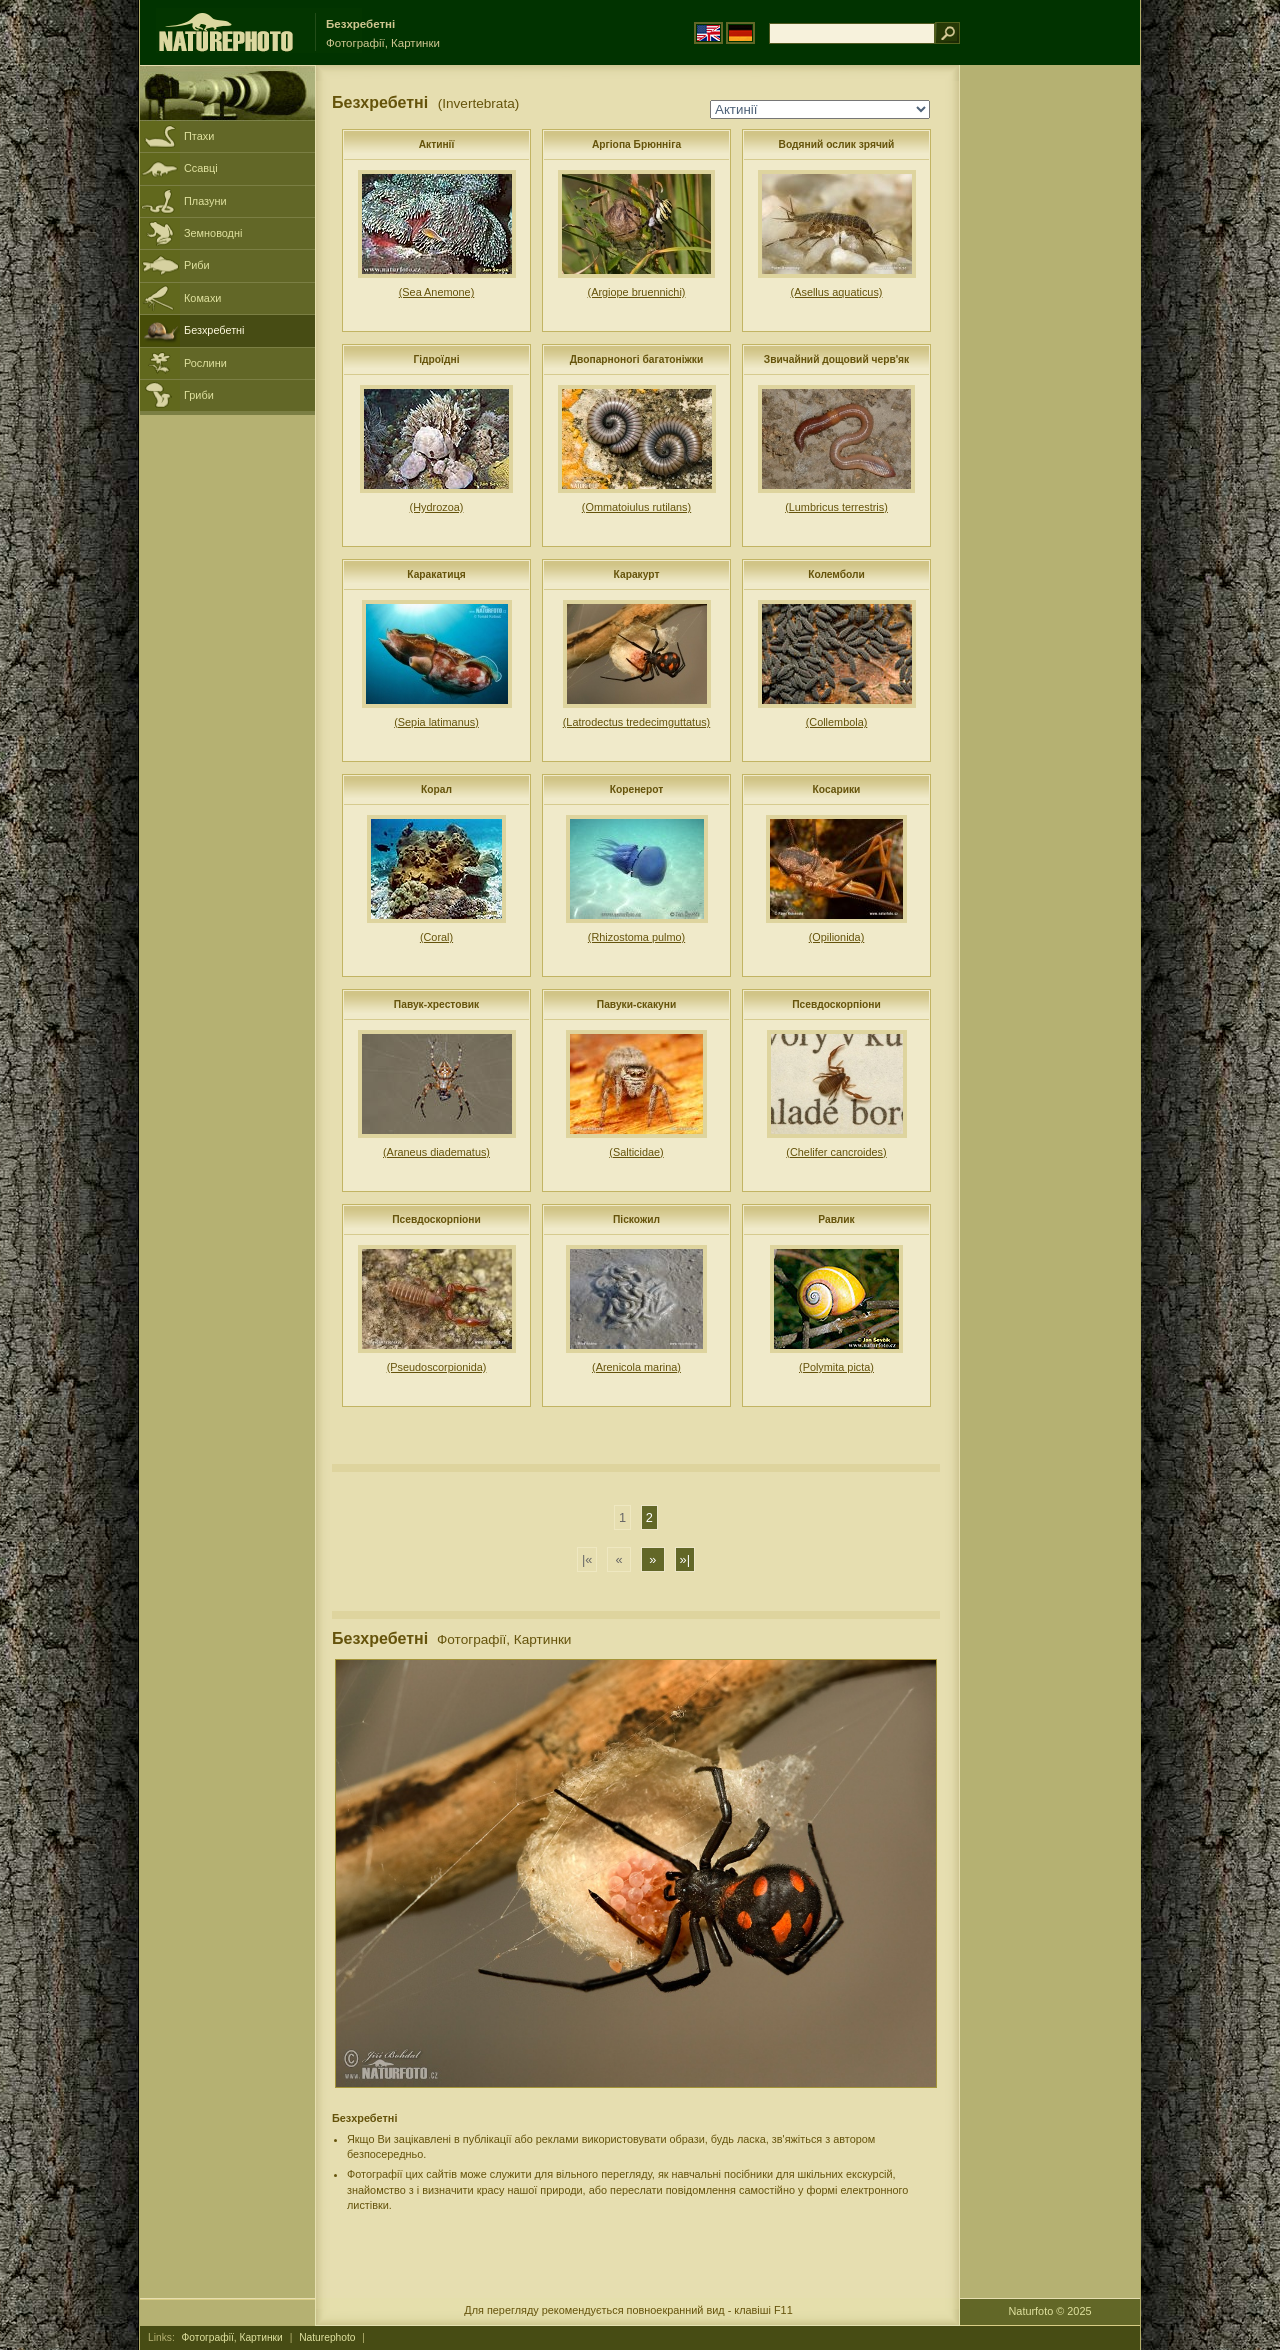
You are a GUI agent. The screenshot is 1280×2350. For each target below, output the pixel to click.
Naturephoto (327, 2337)
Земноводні (213, 233)
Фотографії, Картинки (232, 2337)
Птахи (199, 136)
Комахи (202, 298)
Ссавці (201, 168)
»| (685, 1559)
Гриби (199, 395)
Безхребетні (214, 330)
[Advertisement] (1050, 385)
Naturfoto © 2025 (1050, 2311)
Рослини (205, 363)
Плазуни (205, 201)
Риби (197, 265)
